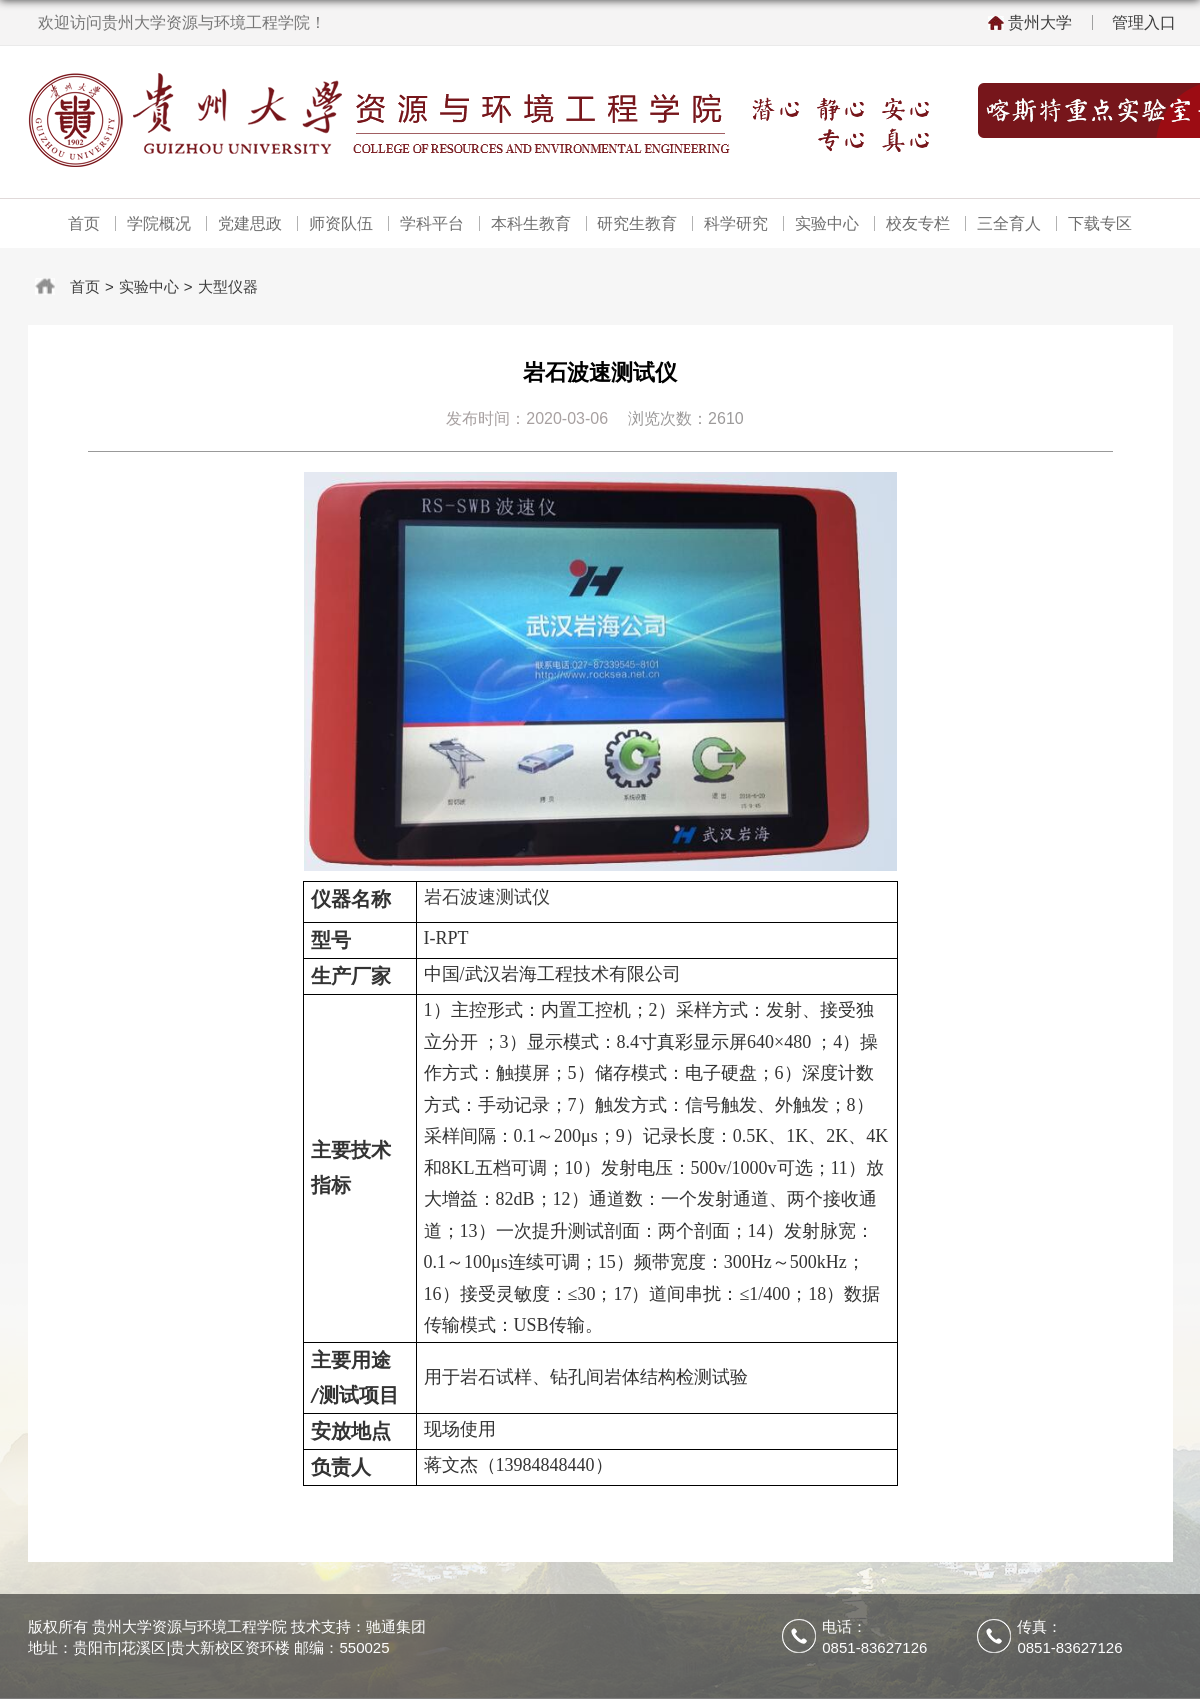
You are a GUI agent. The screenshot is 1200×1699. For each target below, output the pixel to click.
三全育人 (1009, 223)
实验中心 (827, 223)
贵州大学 (1040, 22)
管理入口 (1144, 22)
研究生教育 (637, 223)
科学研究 (736, 223)
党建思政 (250, 223)
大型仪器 (228, 286)
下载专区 (1100, 223)
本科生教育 (531, 223)
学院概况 (159, 223)
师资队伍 (341, 223)
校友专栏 (918, 223)
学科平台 (432, 223)
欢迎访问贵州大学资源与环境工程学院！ (182, 22)
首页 (84, 223)
